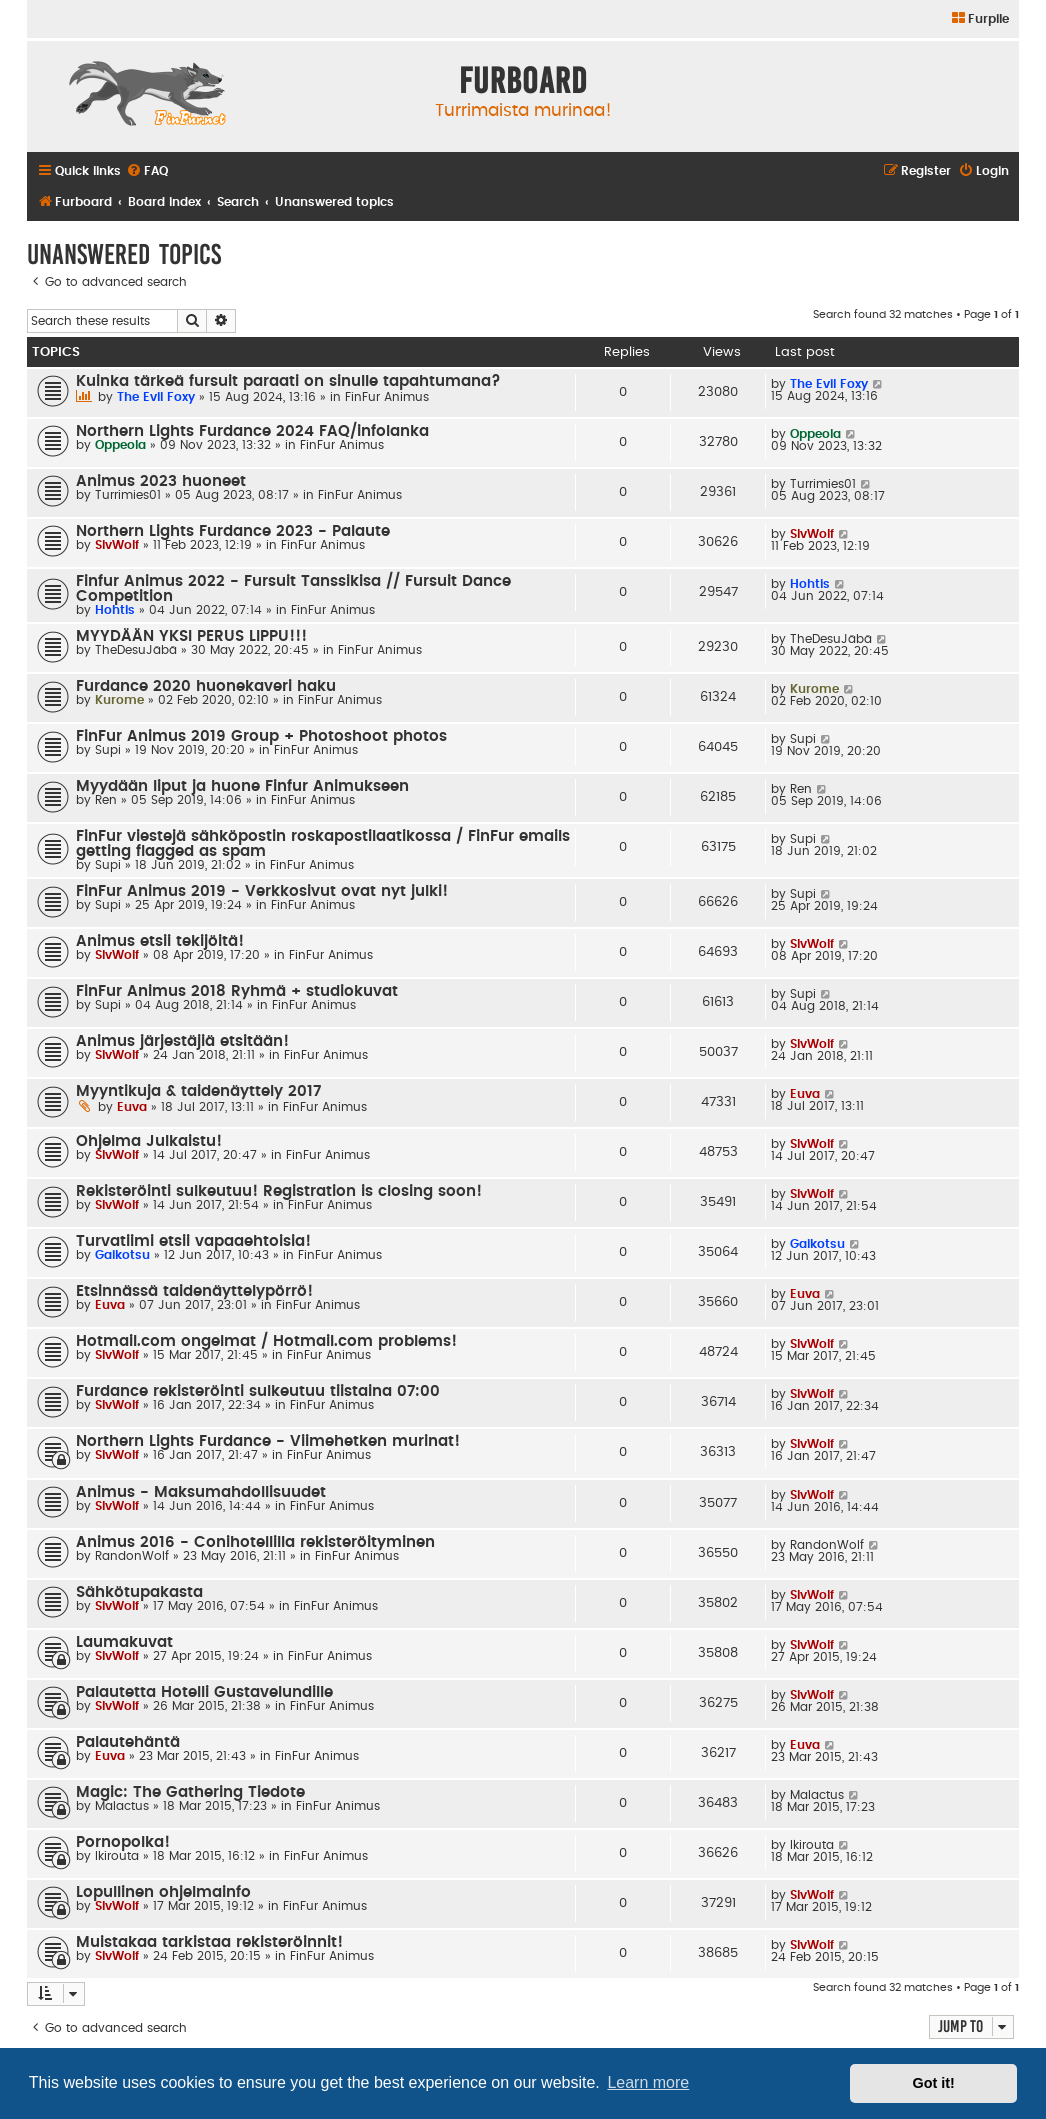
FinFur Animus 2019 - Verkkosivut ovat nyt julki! (262, 891)
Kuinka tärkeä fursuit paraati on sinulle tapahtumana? (288, 381)
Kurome (119, 700)
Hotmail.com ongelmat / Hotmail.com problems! (266, 1341)
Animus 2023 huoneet (161, 481)
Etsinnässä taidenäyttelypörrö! (194, 1291)
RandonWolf (132, 1556)
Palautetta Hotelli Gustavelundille (204, 1692)
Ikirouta (117, 1856)
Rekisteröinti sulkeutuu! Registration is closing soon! (279, 1191)
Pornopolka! (123, 1842)
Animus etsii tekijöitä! (160, 941)
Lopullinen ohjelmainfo (163, 1892)
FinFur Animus (387, 397)
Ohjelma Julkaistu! (149, 1141)
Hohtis (115, 610)
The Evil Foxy (156, 397)
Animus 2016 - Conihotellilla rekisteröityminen (255, 1542)
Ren (106, 800)
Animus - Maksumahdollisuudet (201, 1492)
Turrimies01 (128, 495)
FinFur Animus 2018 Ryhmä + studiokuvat (237, 991)
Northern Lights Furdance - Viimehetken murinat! (268, 1441)
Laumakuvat (124, 1642)
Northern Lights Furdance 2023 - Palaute (233, 531)
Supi (108, 750)
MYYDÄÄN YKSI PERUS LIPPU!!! (191, 636)
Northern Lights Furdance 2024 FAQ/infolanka (252, 431)
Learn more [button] (648, 2082)
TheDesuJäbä (136, 650)
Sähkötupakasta (139, 1592)
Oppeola (120, 445)
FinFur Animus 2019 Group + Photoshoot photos (261, 736)
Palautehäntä (128, 1742)
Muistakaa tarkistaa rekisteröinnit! (209, 1942)
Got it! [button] (934, 2083)
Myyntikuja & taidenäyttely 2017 (198, 1091)
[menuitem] (979, 19)
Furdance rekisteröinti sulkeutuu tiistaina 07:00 (258, 1391)
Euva (132, 1107)
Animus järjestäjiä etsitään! (182, 1041)
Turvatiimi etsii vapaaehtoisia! (193, 1241)
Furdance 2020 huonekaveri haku (206, 686)
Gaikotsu (122, 1255)
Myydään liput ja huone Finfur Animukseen (242, 786)
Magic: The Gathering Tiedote (190, 1792)
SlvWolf (117, 545)
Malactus (122, 1806)
